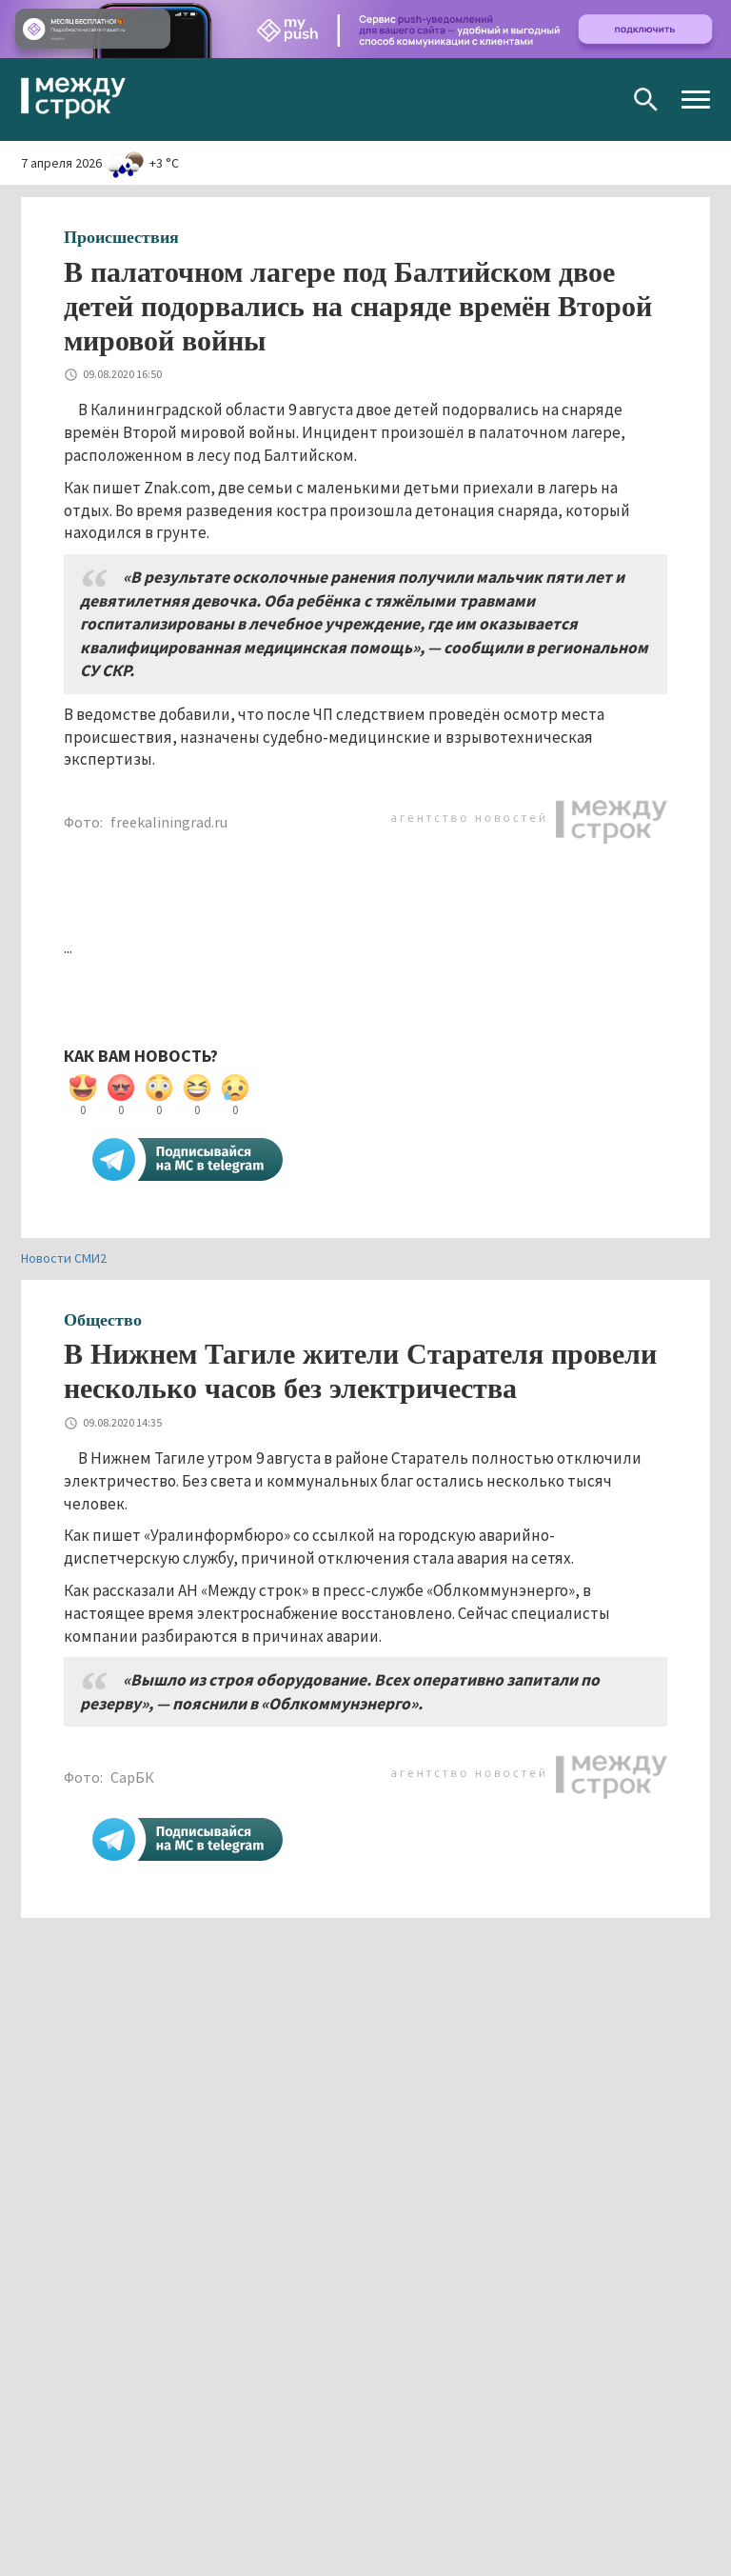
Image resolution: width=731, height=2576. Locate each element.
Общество (103, 1319)
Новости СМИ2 (64, 1258)
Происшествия (121, 237)
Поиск (646, 99)
